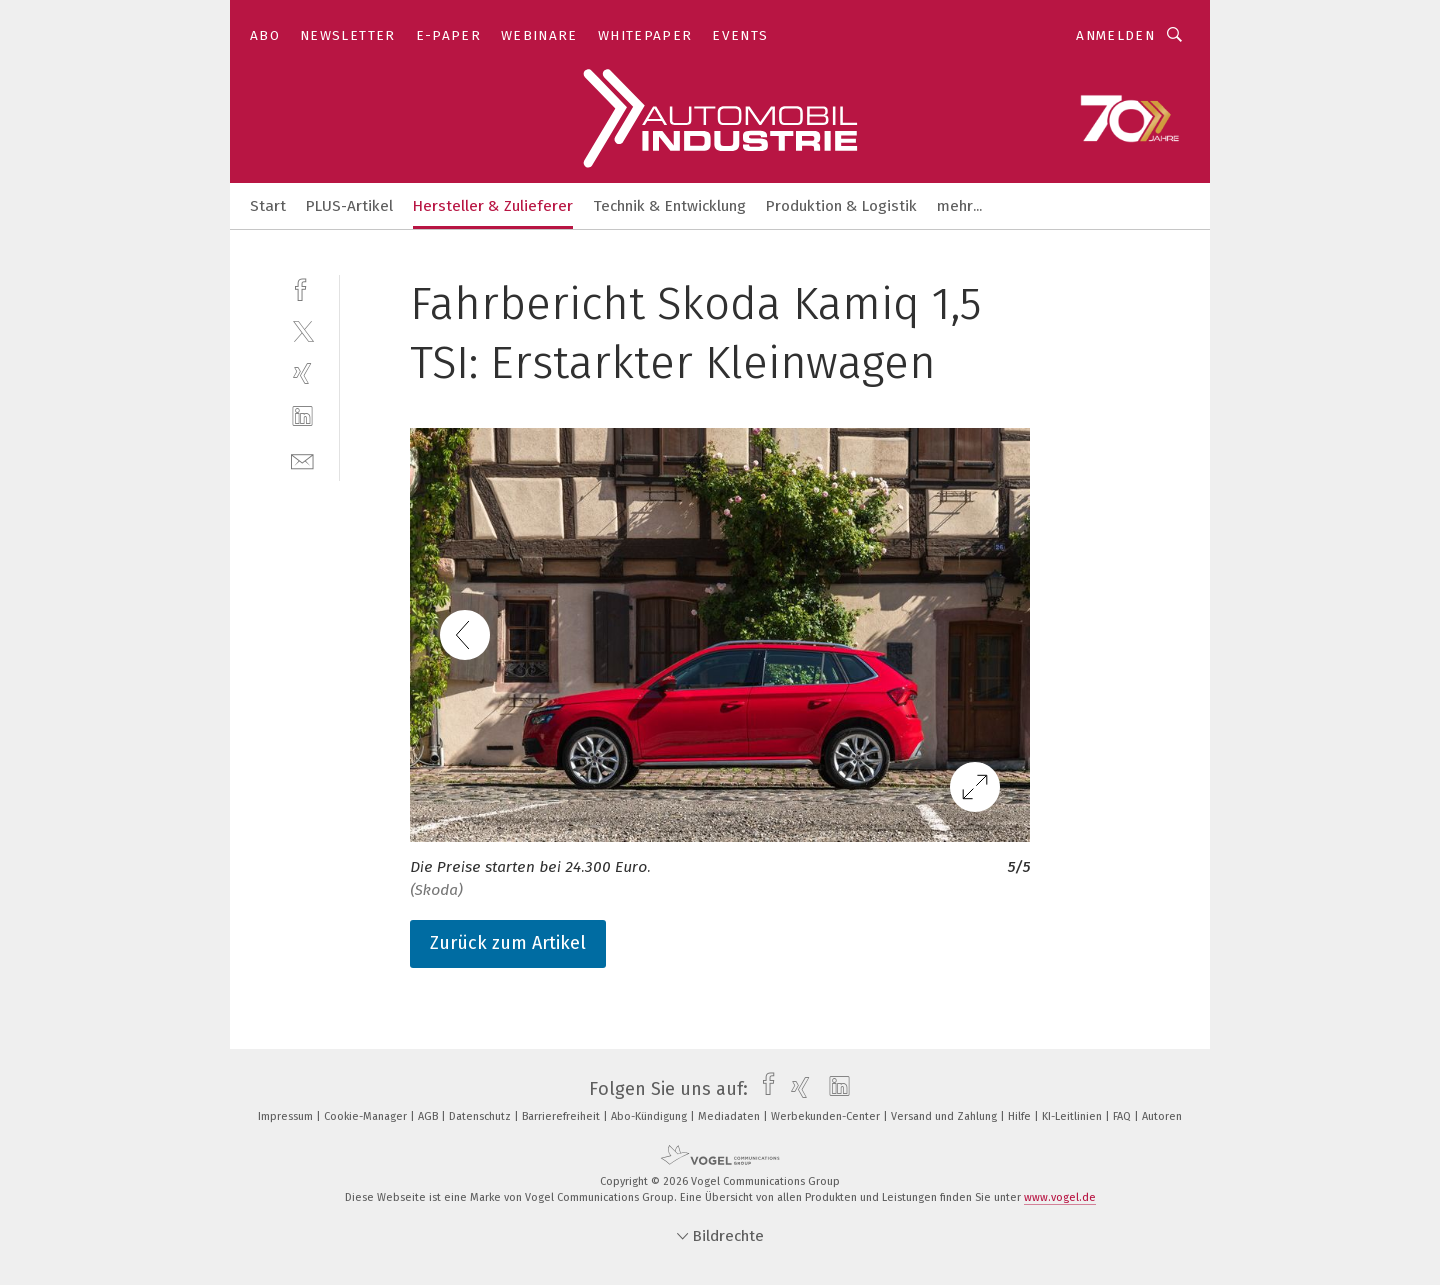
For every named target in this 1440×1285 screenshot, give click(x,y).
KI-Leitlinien (1073, 1116)
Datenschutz (481, 1116)
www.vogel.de (1060, 1197)
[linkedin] (302, 416)
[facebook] (302, 287)
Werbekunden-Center (827, 1116)
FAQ (1123, 1116)
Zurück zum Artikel (508, 943)
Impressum (287, 1116)
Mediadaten (730, 1116)
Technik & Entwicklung (669, 206)
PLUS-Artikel (349, 206)
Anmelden (1115, 35)
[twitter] (302, 330)
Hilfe (1021, 1116)
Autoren (1162, 1116)
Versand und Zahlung (945, 1116)
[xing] (302, 373)
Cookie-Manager (367, 1116)
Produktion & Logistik (841, 206)
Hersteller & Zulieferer (493, 206)
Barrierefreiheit (562, 1116)
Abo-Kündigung (650, 1116)
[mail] (302, 459)
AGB (429, 1116)
